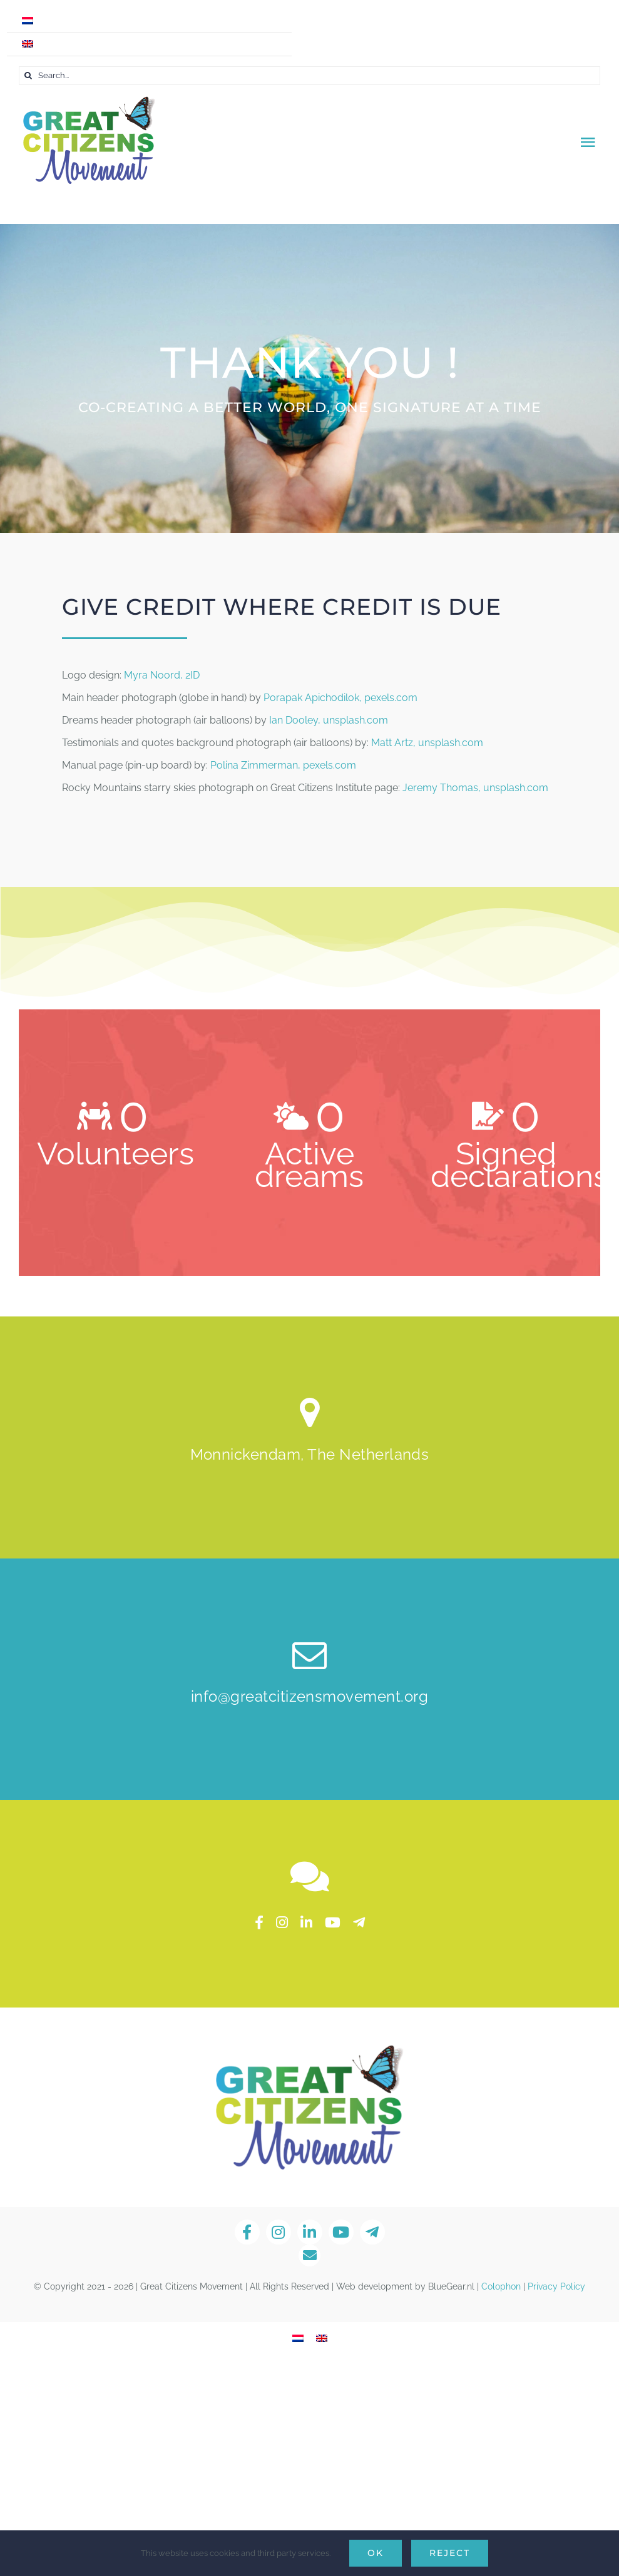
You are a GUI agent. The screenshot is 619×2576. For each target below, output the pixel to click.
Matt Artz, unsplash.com (427, 743)
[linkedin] (306, 1922)
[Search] (28, 75)
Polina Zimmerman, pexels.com (283, 765)
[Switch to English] (322, 2338)
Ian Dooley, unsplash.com (328, 720)
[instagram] (282, 1922)
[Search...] (309, 75)
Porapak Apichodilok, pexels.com (340, 698)
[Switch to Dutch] (149, 21)
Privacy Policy (556, 2286)
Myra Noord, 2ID (162, 675)
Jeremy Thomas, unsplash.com (475, 788)
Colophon (501, 2286)
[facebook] (259, 1922)
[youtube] (332, 1922)
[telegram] (359, 1922)
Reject (449, 2552)
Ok (375, 2552)
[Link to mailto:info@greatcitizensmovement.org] (309, 2255)
